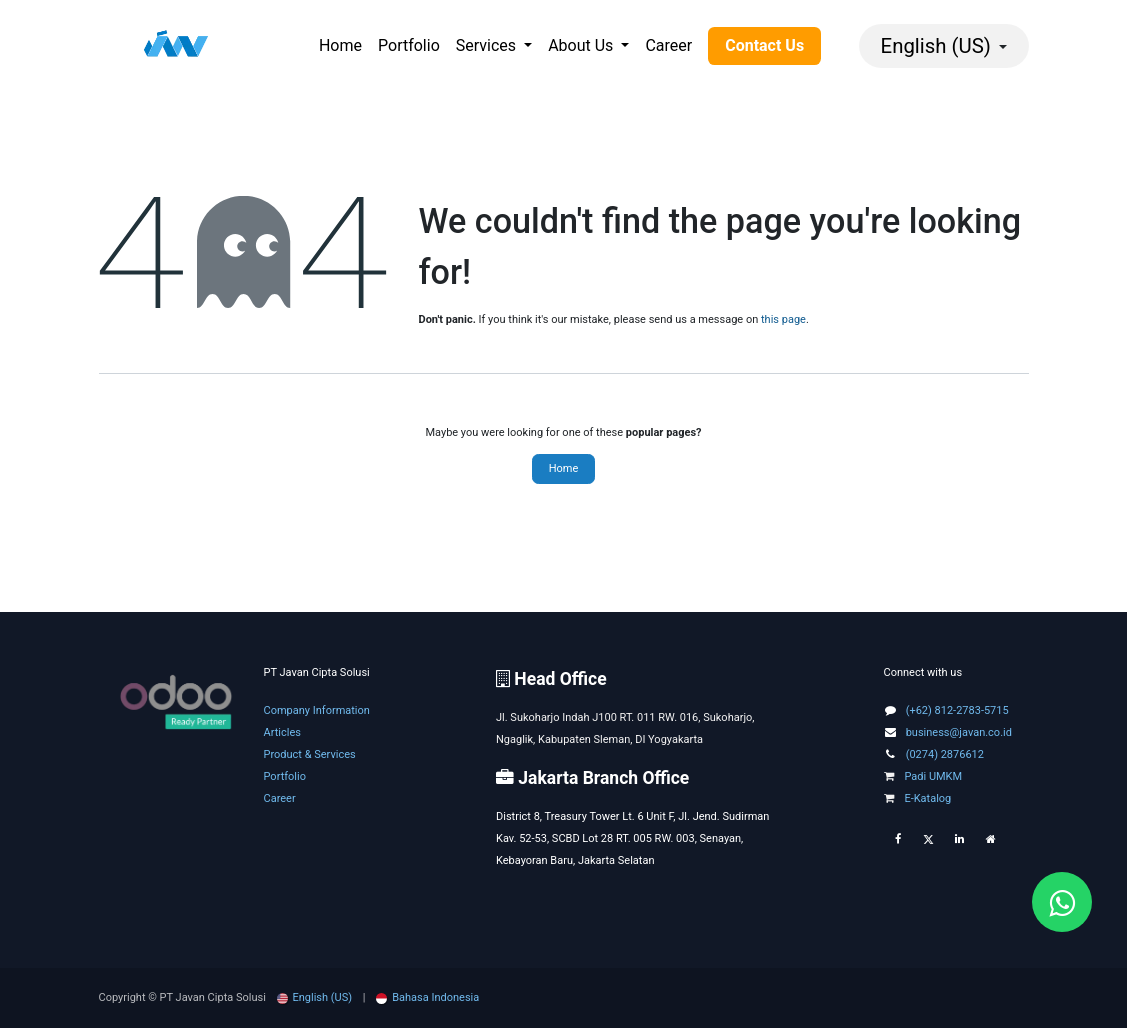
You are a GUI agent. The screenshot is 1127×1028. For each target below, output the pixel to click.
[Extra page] (991, 840)
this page (783, 319)
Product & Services (310, 754)
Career (280, 798)
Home (564, 468)
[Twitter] (929, 840)
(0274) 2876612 (945, 754)
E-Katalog (918, 798)
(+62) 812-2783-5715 (957, 710)
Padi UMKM (923, 776)
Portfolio (285, 776)
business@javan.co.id (959, 732)
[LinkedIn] (960, 840)
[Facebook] (898, 840)
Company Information (317, 710)
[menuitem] (340, 46)
